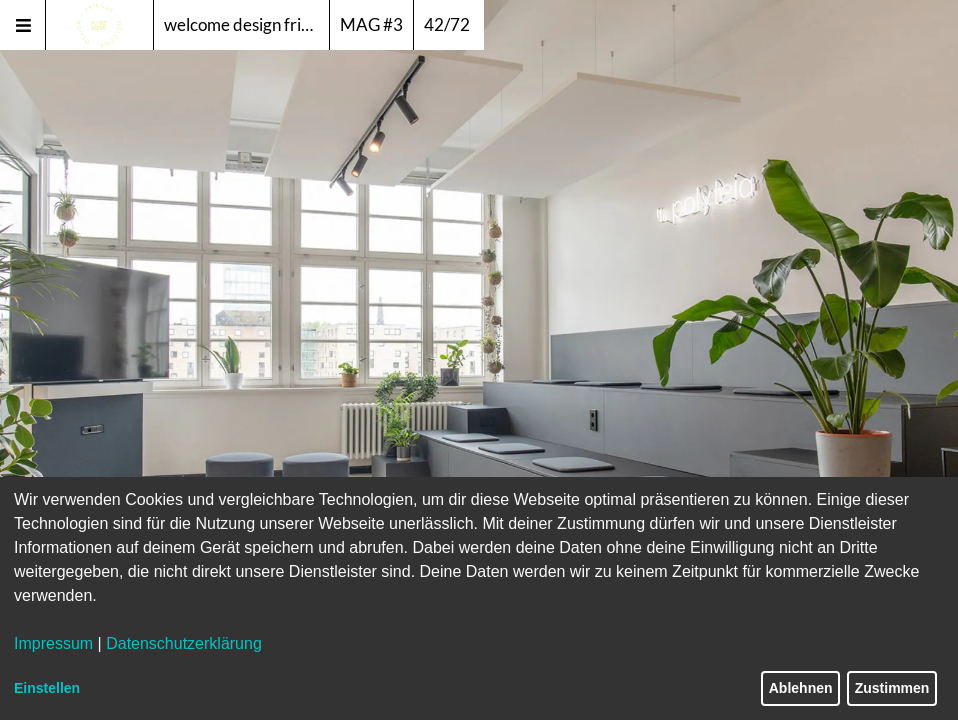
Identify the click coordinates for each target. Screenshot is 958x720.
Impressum (53, 643)
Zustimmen (892, 688)
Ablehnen (801, 688)
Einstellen (47, 688)
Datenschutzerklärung (184, 643)
